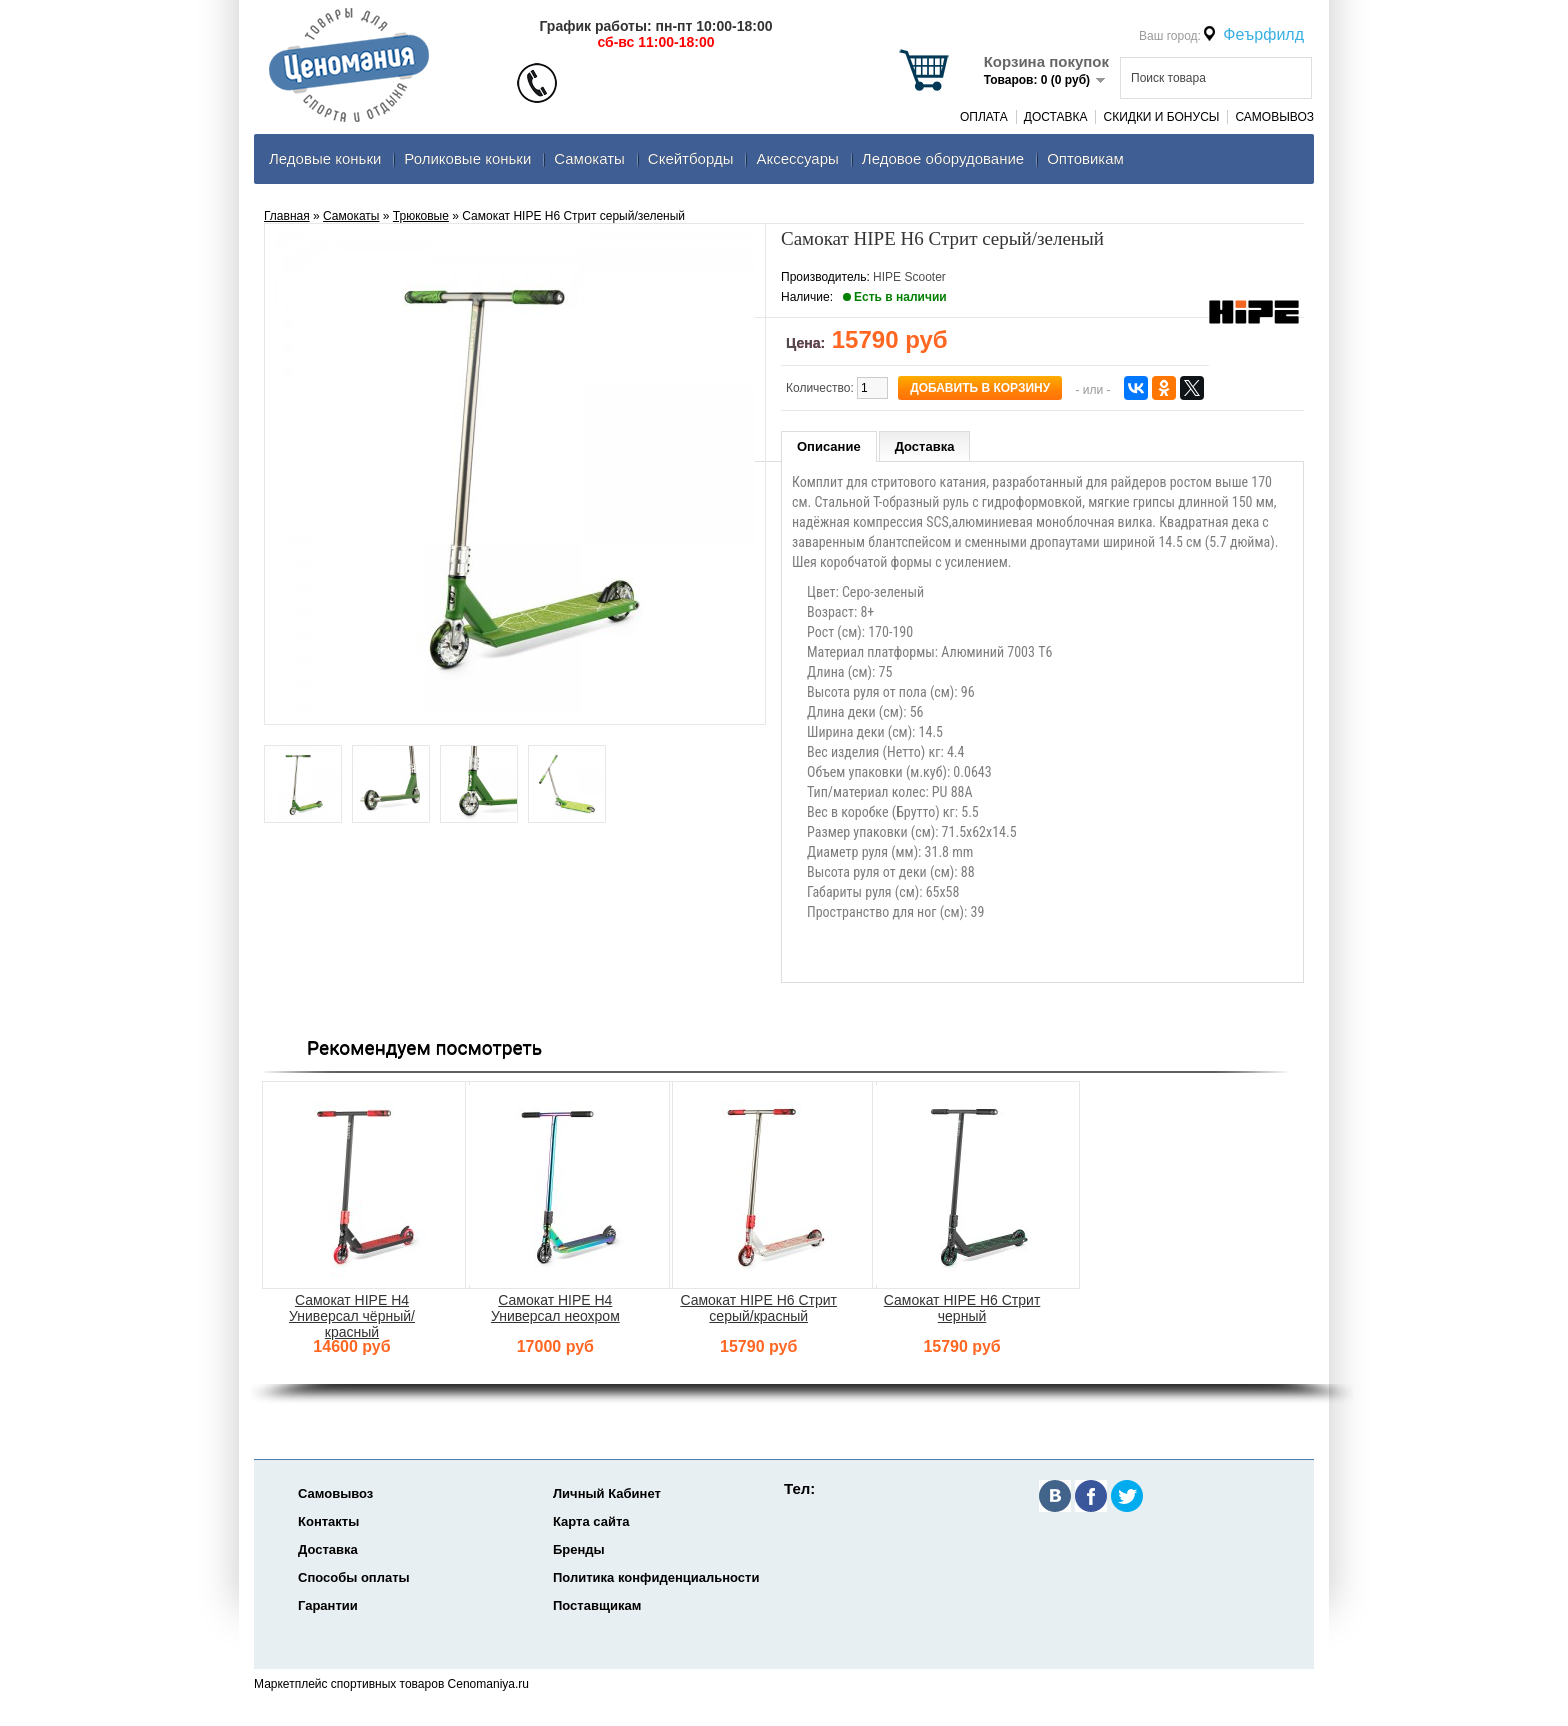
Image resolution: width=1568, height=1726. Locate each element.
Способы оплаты (354, 1577)
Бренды (579, 1549)
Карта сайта (591, 1521)
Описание (829, 446)
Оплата (984, 117)
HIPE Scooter (909, 277)
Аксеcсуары (797, 158)
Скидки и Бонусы (1161, 117)
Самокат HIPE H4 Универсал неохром (555, 1308)
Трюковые (421, 216)
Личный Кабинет (607, 1493)
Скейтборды (691, 158)
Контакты (328, 1521)
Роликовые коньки (467, 158)
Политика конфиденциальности (656, 1577)
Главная (287, 216)
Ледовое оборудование (943, 158)
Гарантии (328, 1605)
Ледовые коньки (325, 158)
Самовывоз (1274, 117)
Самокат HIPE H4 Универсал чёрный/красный (352, 1316)
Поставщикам (597, 1605)
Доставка (1056, 117)
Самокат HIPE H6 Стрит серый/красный (758, 1308)
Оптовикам (1085, 158)
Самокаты (589, 158)
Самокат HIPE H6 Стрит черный (962, 1308)
